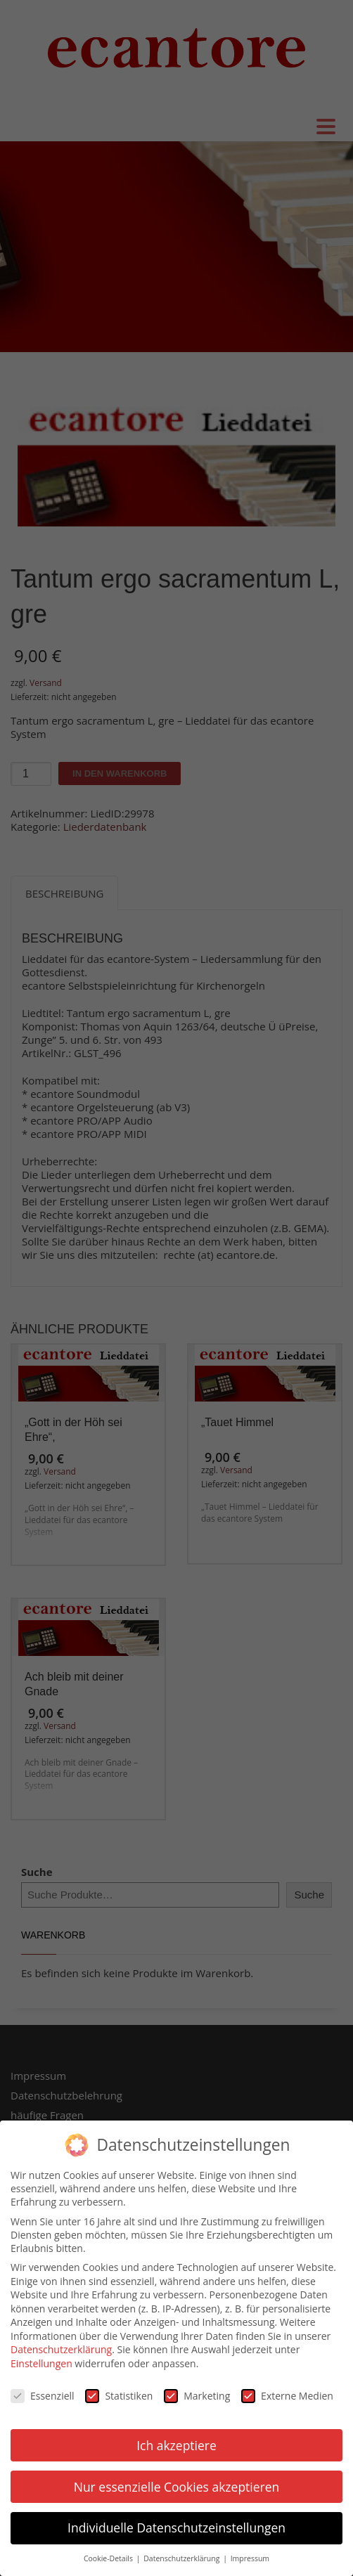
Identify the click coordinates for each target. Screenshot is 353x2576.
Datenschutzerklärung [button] (182, 2549)
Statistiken (119, 2386)
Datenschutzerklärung (61, 2340)
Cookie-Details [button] (109, 2549)
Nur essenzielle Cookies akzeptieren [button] (177, 2476)
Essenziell (43, 2386)
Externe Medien (287, 2386)
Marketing (197, 2386)
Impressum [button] (250, 2549)
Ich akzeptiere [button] (176, 2435)
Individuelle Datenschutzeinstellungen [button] (176, 2518)
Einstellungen (41, 2354)
